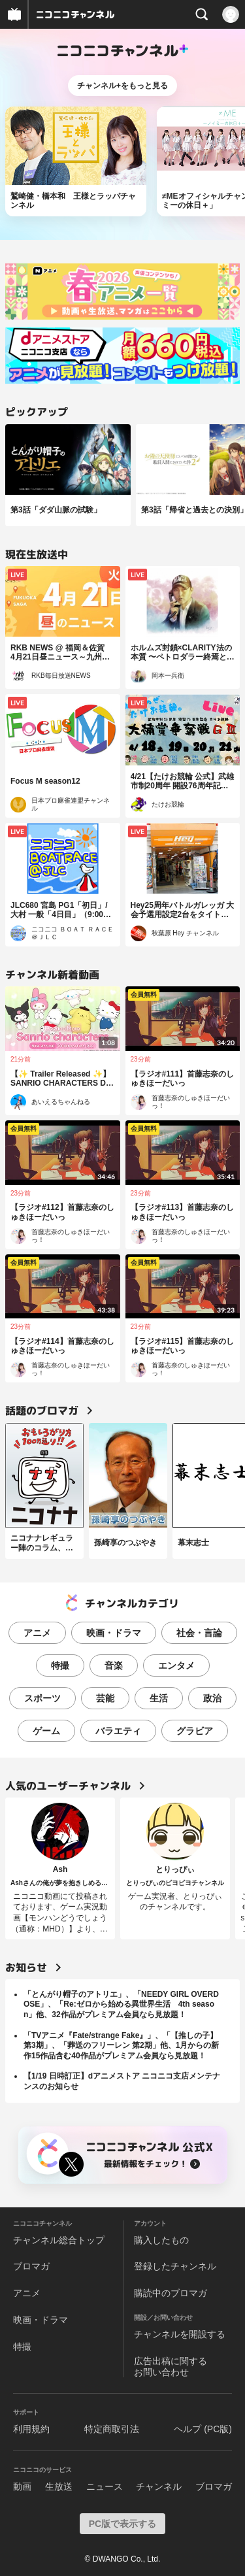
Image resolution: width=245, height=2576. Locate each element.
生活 (159, 1698)
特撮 (60, 1665)
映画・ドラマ (113, 1633)
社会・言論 (199, 1633)
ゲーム (46, 1731)
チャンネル (159, 2486)
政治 (212, 1698)
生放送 (59, 2486)
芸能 (105, 1698)
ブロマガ (31, 2266)
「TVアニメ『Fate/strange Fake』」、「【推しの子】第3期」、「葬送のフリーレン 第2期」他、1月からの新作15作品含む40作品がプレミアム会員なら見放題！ (121, 2045)
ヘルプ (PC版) (203, 2429)
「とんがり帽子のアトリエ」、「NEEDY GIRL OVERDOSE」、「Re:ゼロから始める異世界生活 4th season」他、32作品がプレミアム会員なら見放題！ (121, 2004)
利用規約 (31, 2429)
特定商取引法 (111, 2429)
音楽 (114, 1665)
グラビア (194, 1731)
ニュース (104, 2486)
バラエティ (118, 1731)
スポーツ (42, 1698)
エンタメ (176, 1665)
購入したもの (161, 2240)
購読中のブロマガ (170, 2293)
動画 (22, 2486)
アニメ (37, 1633)
